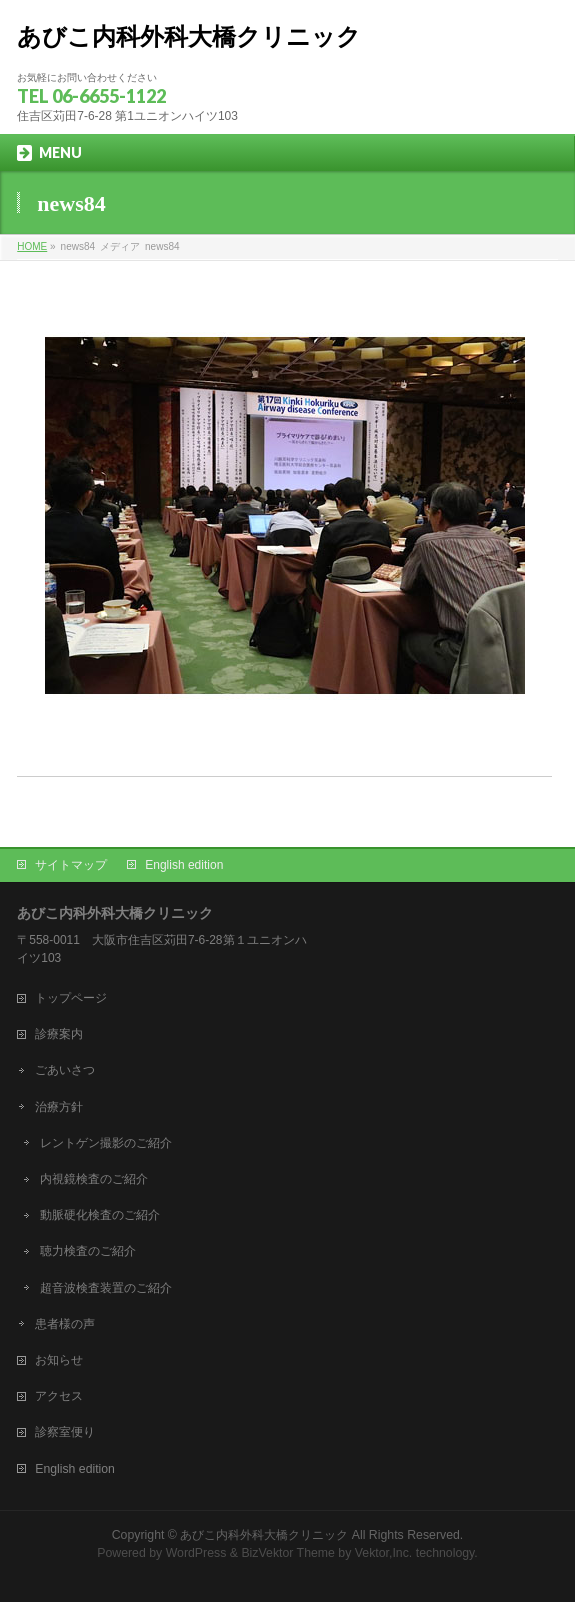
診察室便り (65, 1432)
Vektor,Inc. (384, 1553)
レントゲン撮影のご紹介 (106, 1143)
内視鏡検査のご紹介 (94, 1179)
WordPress (196, 1553)
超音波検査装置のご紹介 (106, 1288)
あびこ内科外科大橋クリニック (189, 37)
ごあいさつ (65, 1070)
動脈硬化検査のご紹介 (100, 1215)
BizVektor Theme (288, 1553)
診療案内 (59, 1034)
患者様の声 (65, 1324)
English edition (184, 865)
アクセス (59, 1396)
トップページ (71, 998)
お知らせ (59, 1360)
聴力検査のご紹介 (88, 1251)
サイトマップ (71, 865)
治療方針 (59, 1107)
